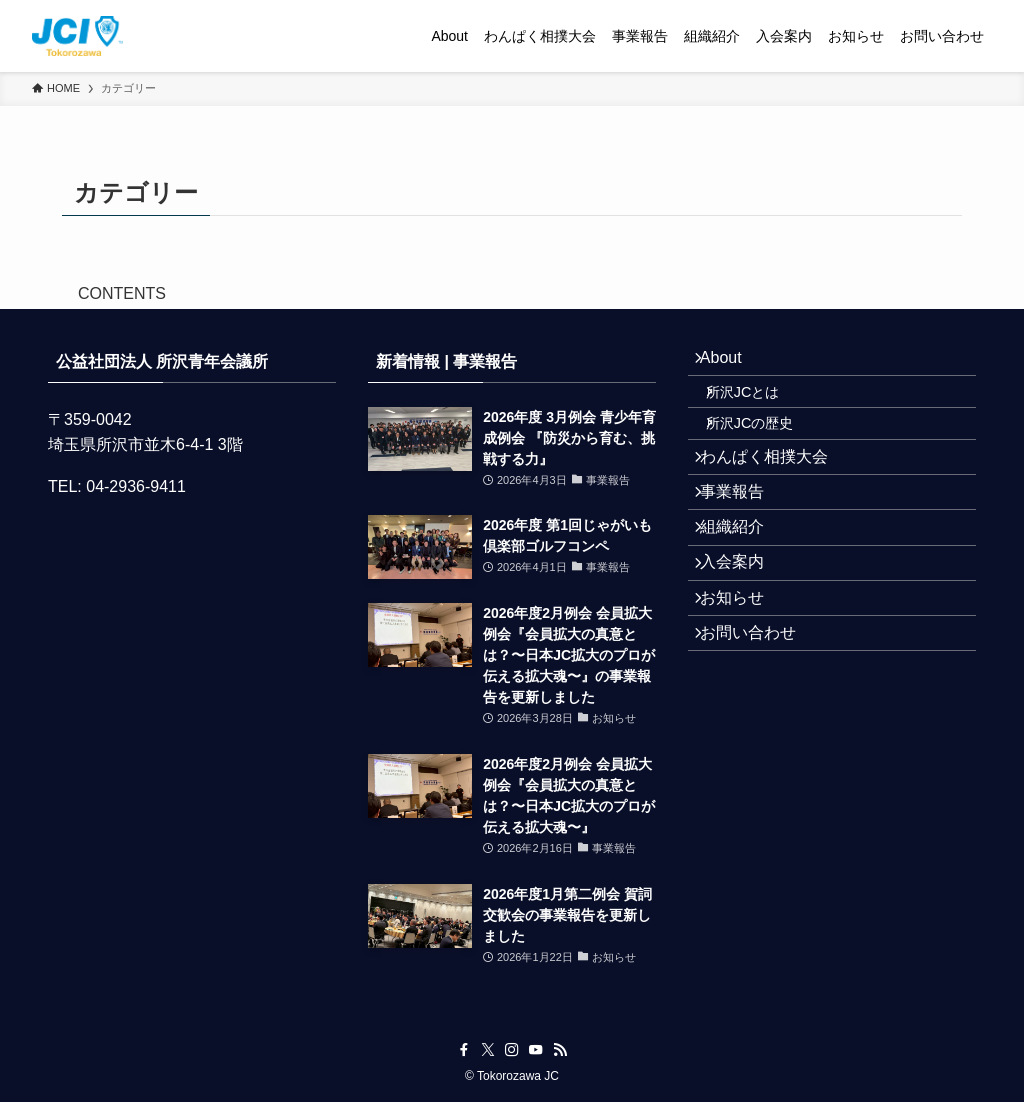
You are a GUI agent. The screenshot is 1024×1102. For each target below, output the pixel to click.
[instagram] (512, 1050)
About (733, 363)
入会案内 (744, 638)
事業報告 (744, 543)
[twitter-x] (488, 1050)
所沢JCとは (761, 409)
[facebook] (464, 1050)
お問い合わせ (760, 733)
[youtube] (536, 1050)
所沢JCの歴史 (768, 452)
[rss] (560, 1050)
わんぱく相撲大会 (776, 496)
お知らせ (744, 685)
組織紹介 (744, 591)
